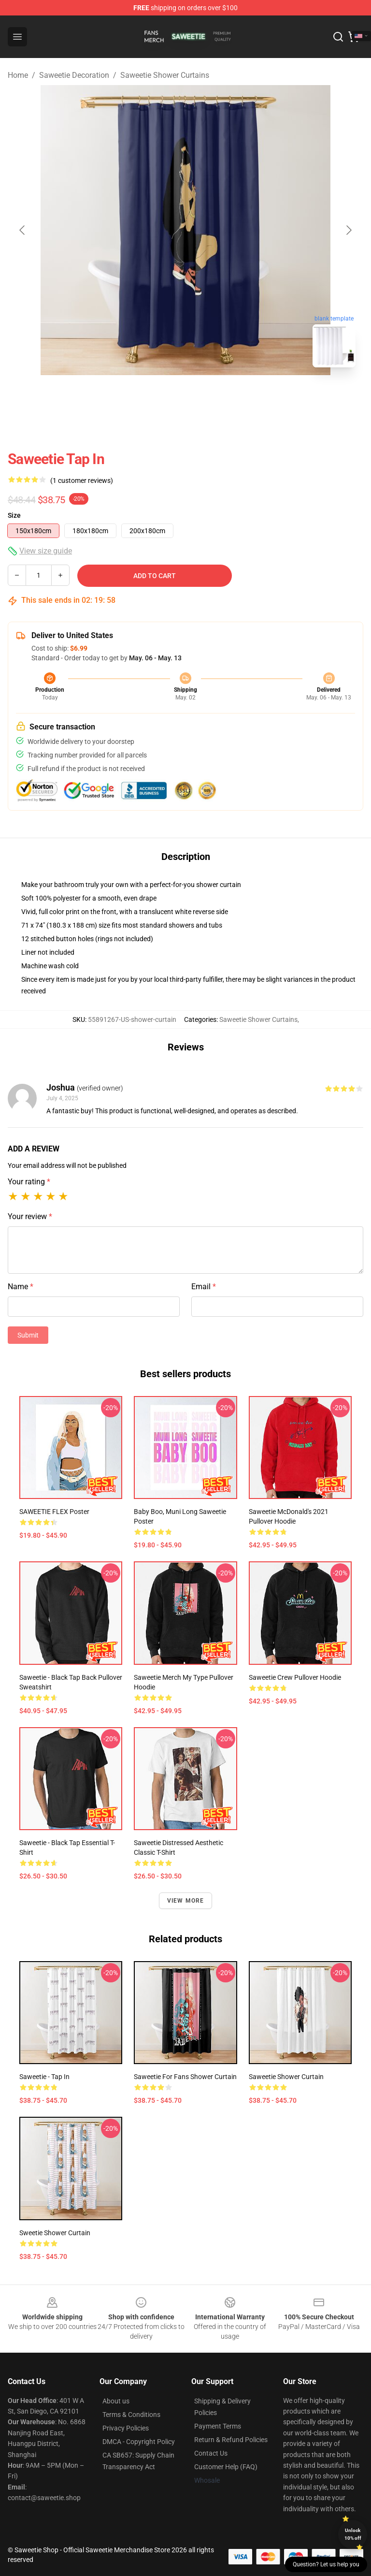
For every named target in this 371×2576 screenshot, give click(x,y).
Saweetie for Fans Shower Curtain (185, 2077)
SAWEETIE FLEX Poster (54, 1511)
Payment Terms (217, 2426)
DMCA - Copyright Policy (138, 2441)
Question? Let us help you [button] (326, 2564)
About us (115, 2401)
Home (18, 75)
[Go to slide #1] (160, 396)
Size (14, 515)
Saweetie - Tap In (44, 2077)
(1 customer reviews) (81, 480)
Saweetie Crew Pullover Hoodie (295, 1677)
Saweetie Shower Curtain (286, 2077)
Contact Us (211, 2453)
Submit (28, 1335)
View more (185, 1900)
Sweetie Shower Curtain (54, 2233)
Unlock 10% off (352, 2534)
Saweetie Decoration (74, 75)
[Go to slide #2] (210, 396)
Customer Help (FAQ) (225, 2467)
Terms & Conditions (131, 2414)
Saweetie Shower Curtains (164, 75)
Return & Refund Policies (231, 2440)
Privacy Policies (125, 2428)
